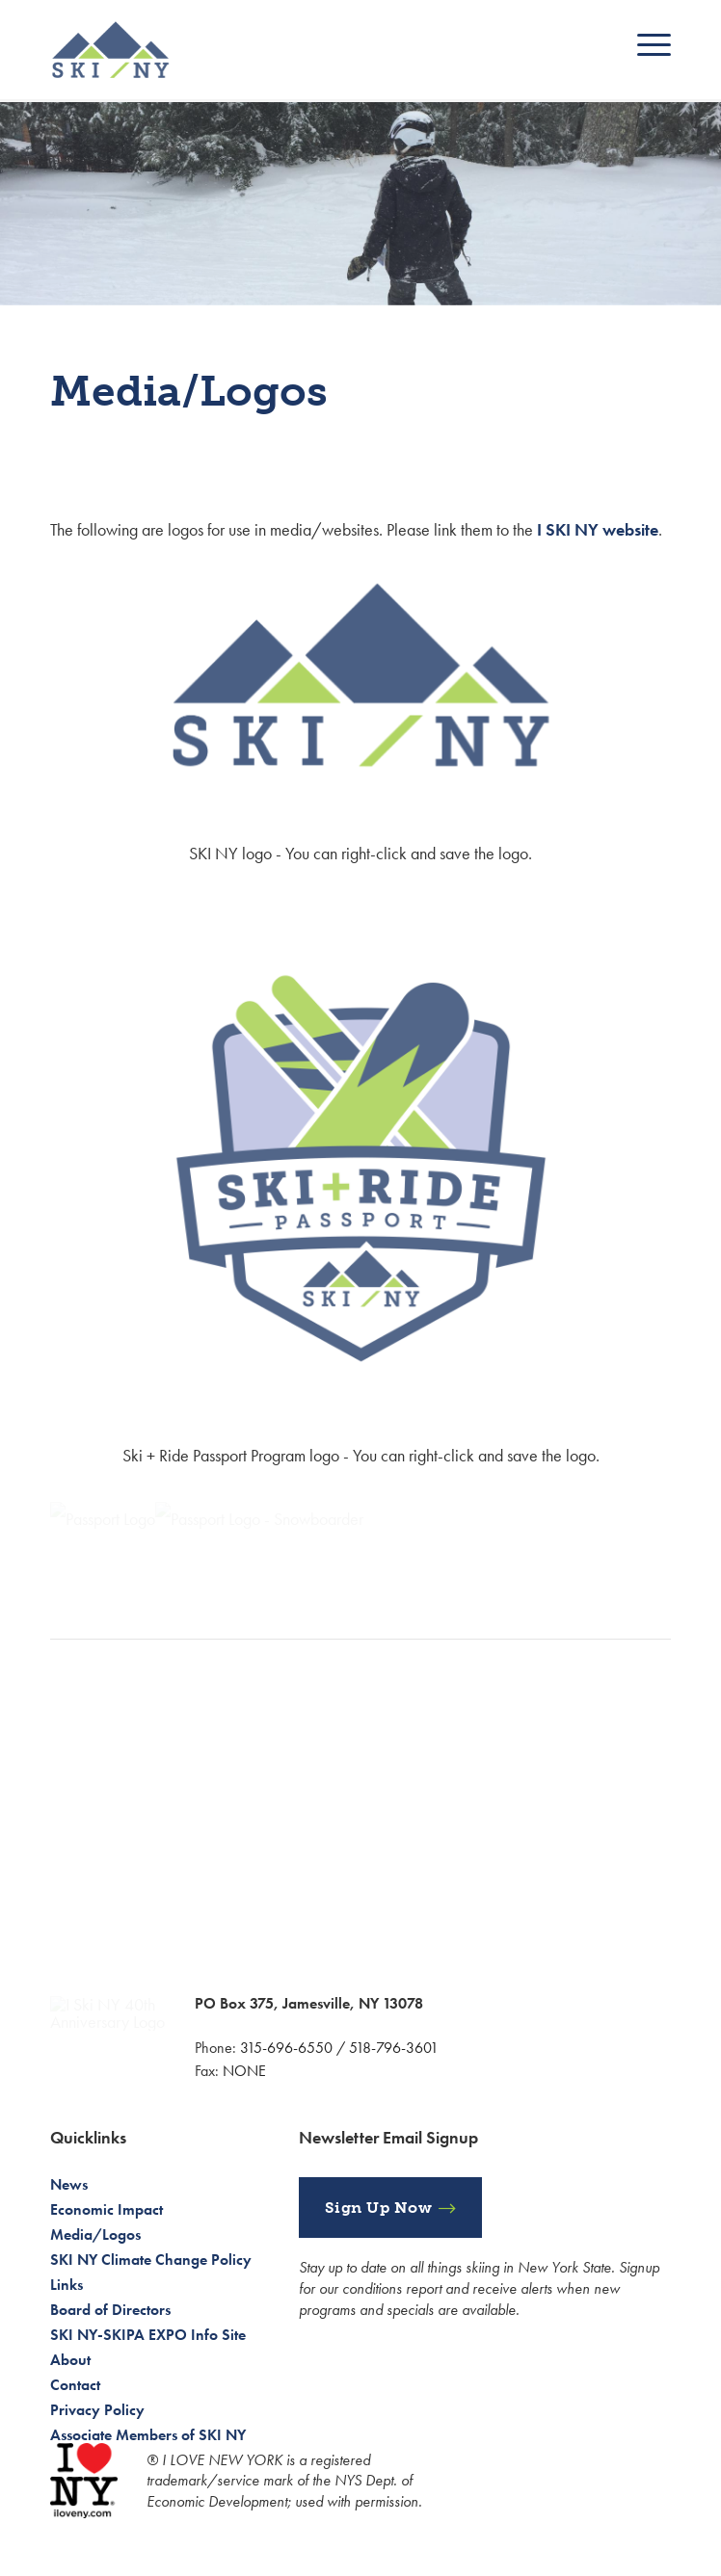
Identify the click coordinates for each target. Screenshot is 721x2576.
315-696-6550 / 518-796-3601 (339, 2047)
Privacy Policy (97, 2410)
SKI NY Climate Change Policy (151, 2259)
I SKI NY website (597, 529)
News (69, 2184)
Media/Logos (95, 2234)
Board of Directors (110, 2310)
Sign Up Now (379, 2207)
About (70, 2360)
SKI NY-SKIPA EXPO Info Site (148, 2335)
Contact (75, 2385)
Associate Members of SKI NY (148, 2435)
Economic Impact (106, 2209)
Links (66, 2284)
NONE (244, 2071)
